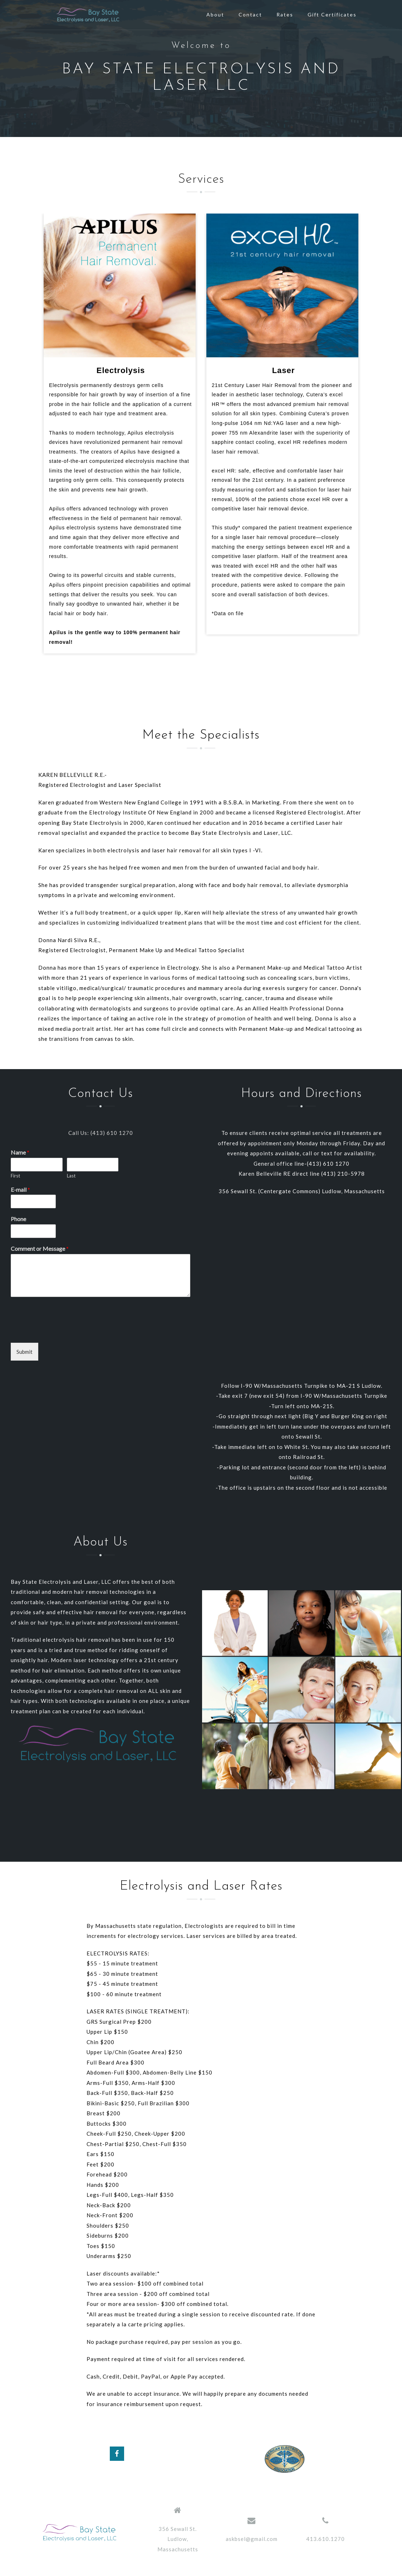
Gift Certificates (332, 14)
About (215, 14)
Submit (24, 1351)
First (15, 1176)
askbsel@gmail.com (252, 2539)
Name (20, 1152)
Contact (250, 14)
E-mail (20, 1189)
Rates (284, 14)
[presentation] (65, 1331)
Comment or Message (40, 1248)
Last (71, 1176)
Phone (18, 1218)
